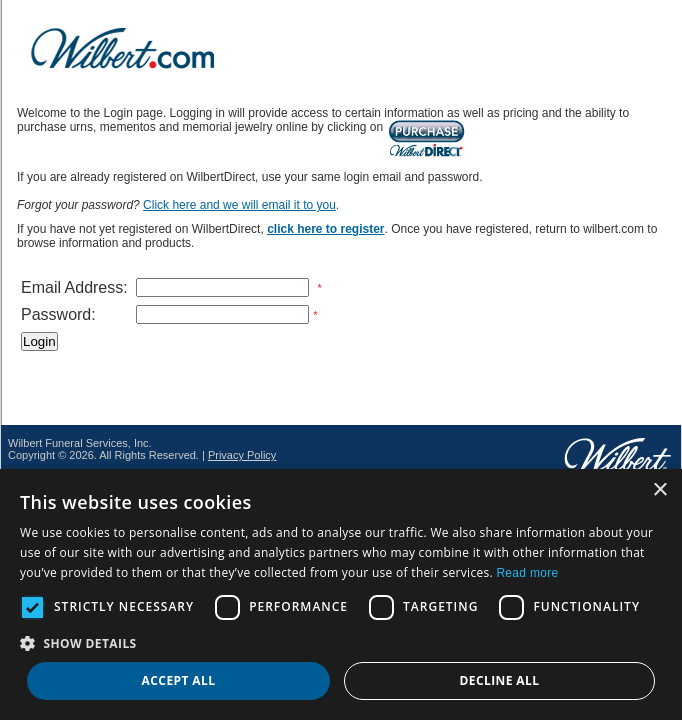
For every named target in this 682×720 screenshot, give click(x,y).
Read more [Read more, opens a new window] (527, 573)
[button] (341, 642)
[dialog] (341, 594)
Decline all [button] (500, 680)
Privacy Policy (242, 455)
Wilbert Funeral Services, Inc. (80, 443)
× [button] (659, 490)
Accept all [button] (179, 680)
